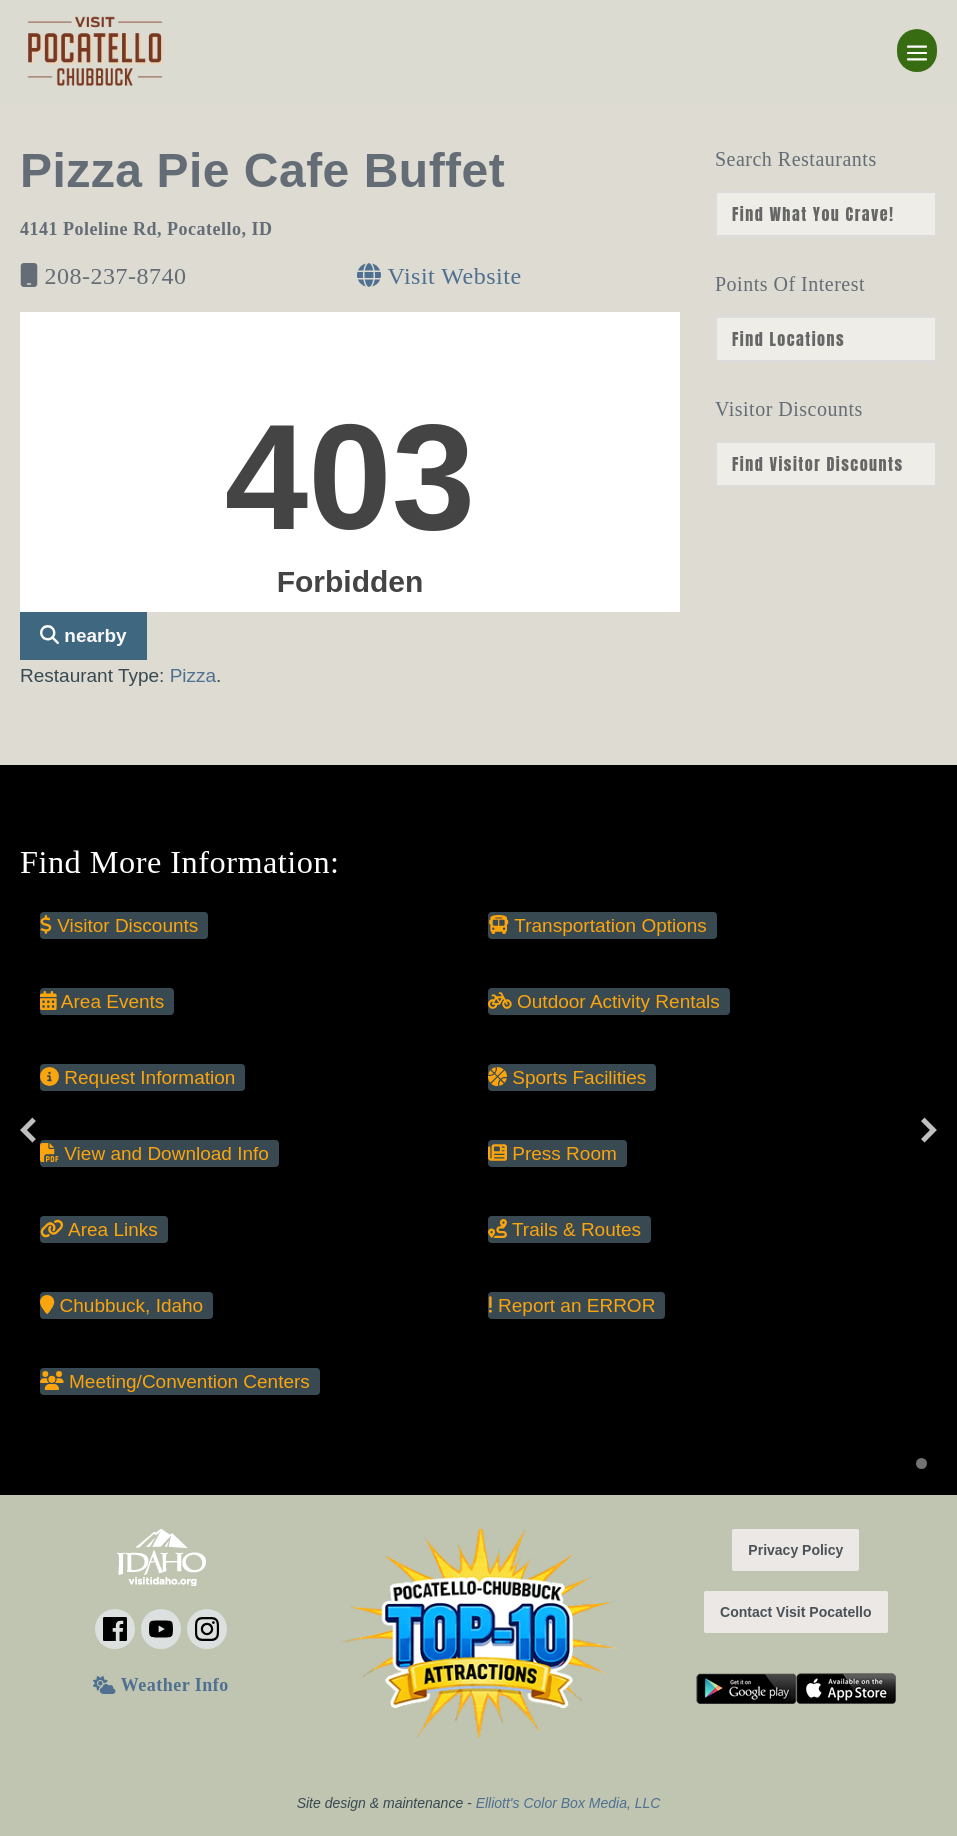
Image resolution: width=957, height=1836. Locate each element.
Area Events (102, 1001)
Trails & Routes (564, 1229)
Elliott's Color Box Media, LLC (568, 1803)
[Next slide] (929, 1129)
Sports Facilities (567, 1077)
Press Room (552, 1153)
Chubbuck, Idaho (121, 1305)
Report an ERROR (571, 1305)
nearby (83, 635)
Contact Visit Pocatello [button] (795, 1612)
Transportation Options (597, 925)
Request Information (137, 1077)
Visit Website (439, 276)
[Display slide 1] (921, 1463)
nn (826, 214)
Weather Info (160, 1685)
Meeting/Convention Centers (175, 1381)
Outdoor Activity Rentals (604, 1001)
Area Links (99, 1229)
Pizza (193, 675)
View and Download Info (154, 1153)
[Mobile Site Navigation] (917, 50)
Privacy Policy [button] (795, 1550)
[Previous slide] (28, 1129)
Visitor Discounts (119, 925)
